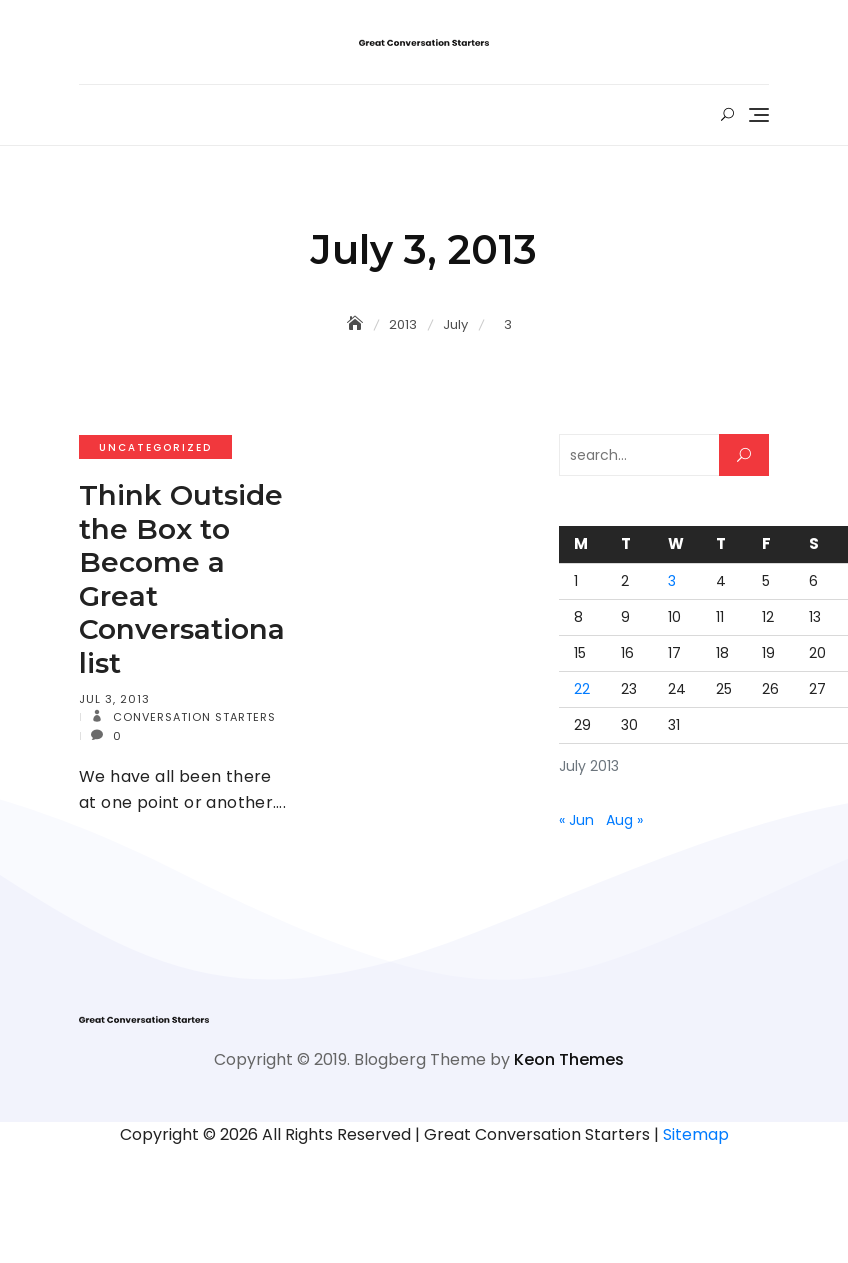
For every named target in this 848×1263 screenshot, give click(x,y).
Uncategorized (155, 447)
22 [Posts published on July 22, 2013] (582, 689)
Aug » (624, 820)
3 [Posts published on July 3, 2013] (672, 581)
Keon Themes (569, 1059)
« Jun (576, 820)
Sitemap (696, 1134)
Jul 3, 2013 (114, 699)
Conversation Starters (192, 717)
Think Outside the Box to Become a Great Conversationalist (182, 579)
